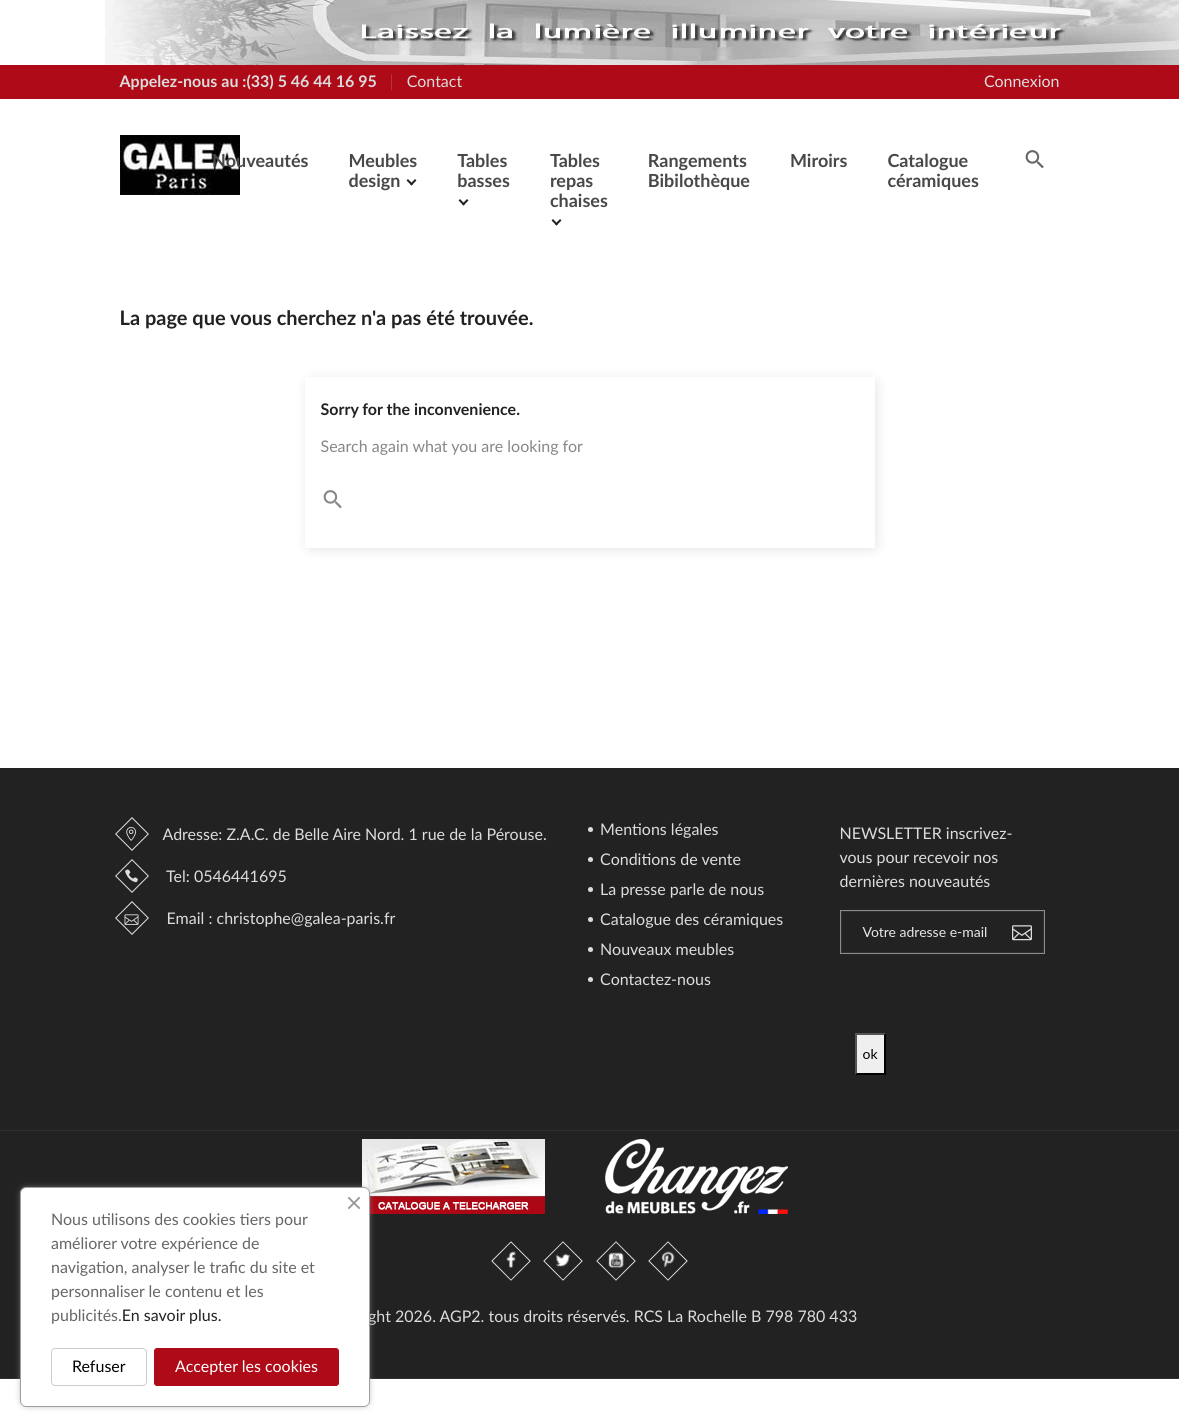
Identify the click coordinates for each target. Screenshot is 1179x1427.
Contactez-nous (653, 980)
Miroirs (818, 160)
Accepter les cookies (246, 1366)
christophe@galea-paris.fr (306, 918)
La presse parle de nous (680, 890)
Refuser (99, 1366)
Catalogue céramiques (932, 170)
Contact (434, 81)
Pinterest (668, 1261)
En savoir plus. (172, 1315)
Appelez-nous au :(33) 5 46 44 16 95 (248, 81)
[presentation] (1022, 994)
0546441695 (240, 876)
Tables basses (483, 170)
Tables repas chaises (579, 180)
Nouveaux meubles (665, 950)
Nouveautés (260, 160)
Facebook (512, 1261)
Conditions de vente (668, 860)
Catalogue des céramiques (689, 920)
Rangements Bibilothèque (699, 170)
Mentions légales (657, 830)
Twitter (564, 1261)
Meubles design (382, 170)
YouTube (616, 1261)
